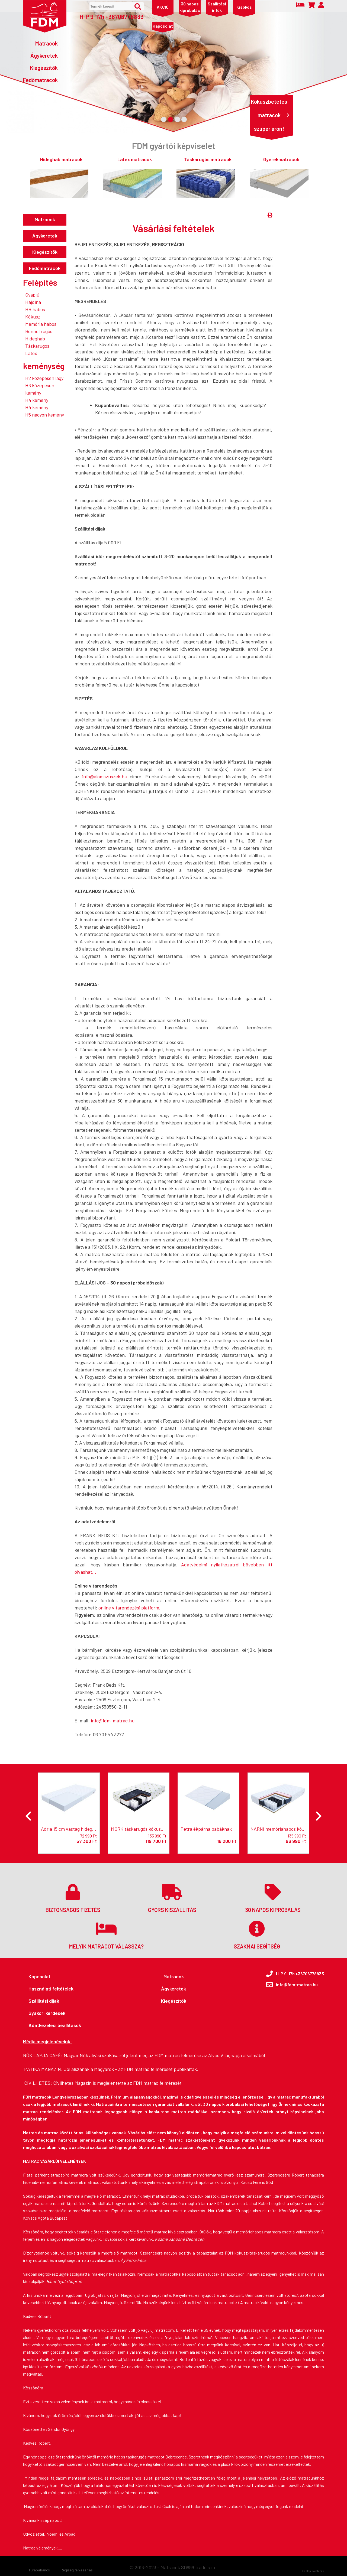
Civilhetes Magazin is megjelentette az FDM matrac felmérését (117, 2083)
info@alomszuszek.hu (104, 776)
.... (60, 2547)
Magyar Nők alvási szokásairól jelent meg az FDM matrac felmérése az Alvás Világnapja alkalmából (164, 2055)
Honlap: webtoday (313, 2570)
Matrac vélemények (40, 2547)
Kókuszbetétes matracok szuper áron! (269, 115)
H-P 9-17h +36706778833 (111, 16)
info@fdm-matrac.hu (112, 1720)
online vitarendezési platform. (129, 1608)
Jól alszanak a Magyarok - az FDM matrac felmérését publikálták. (131, 2069)
